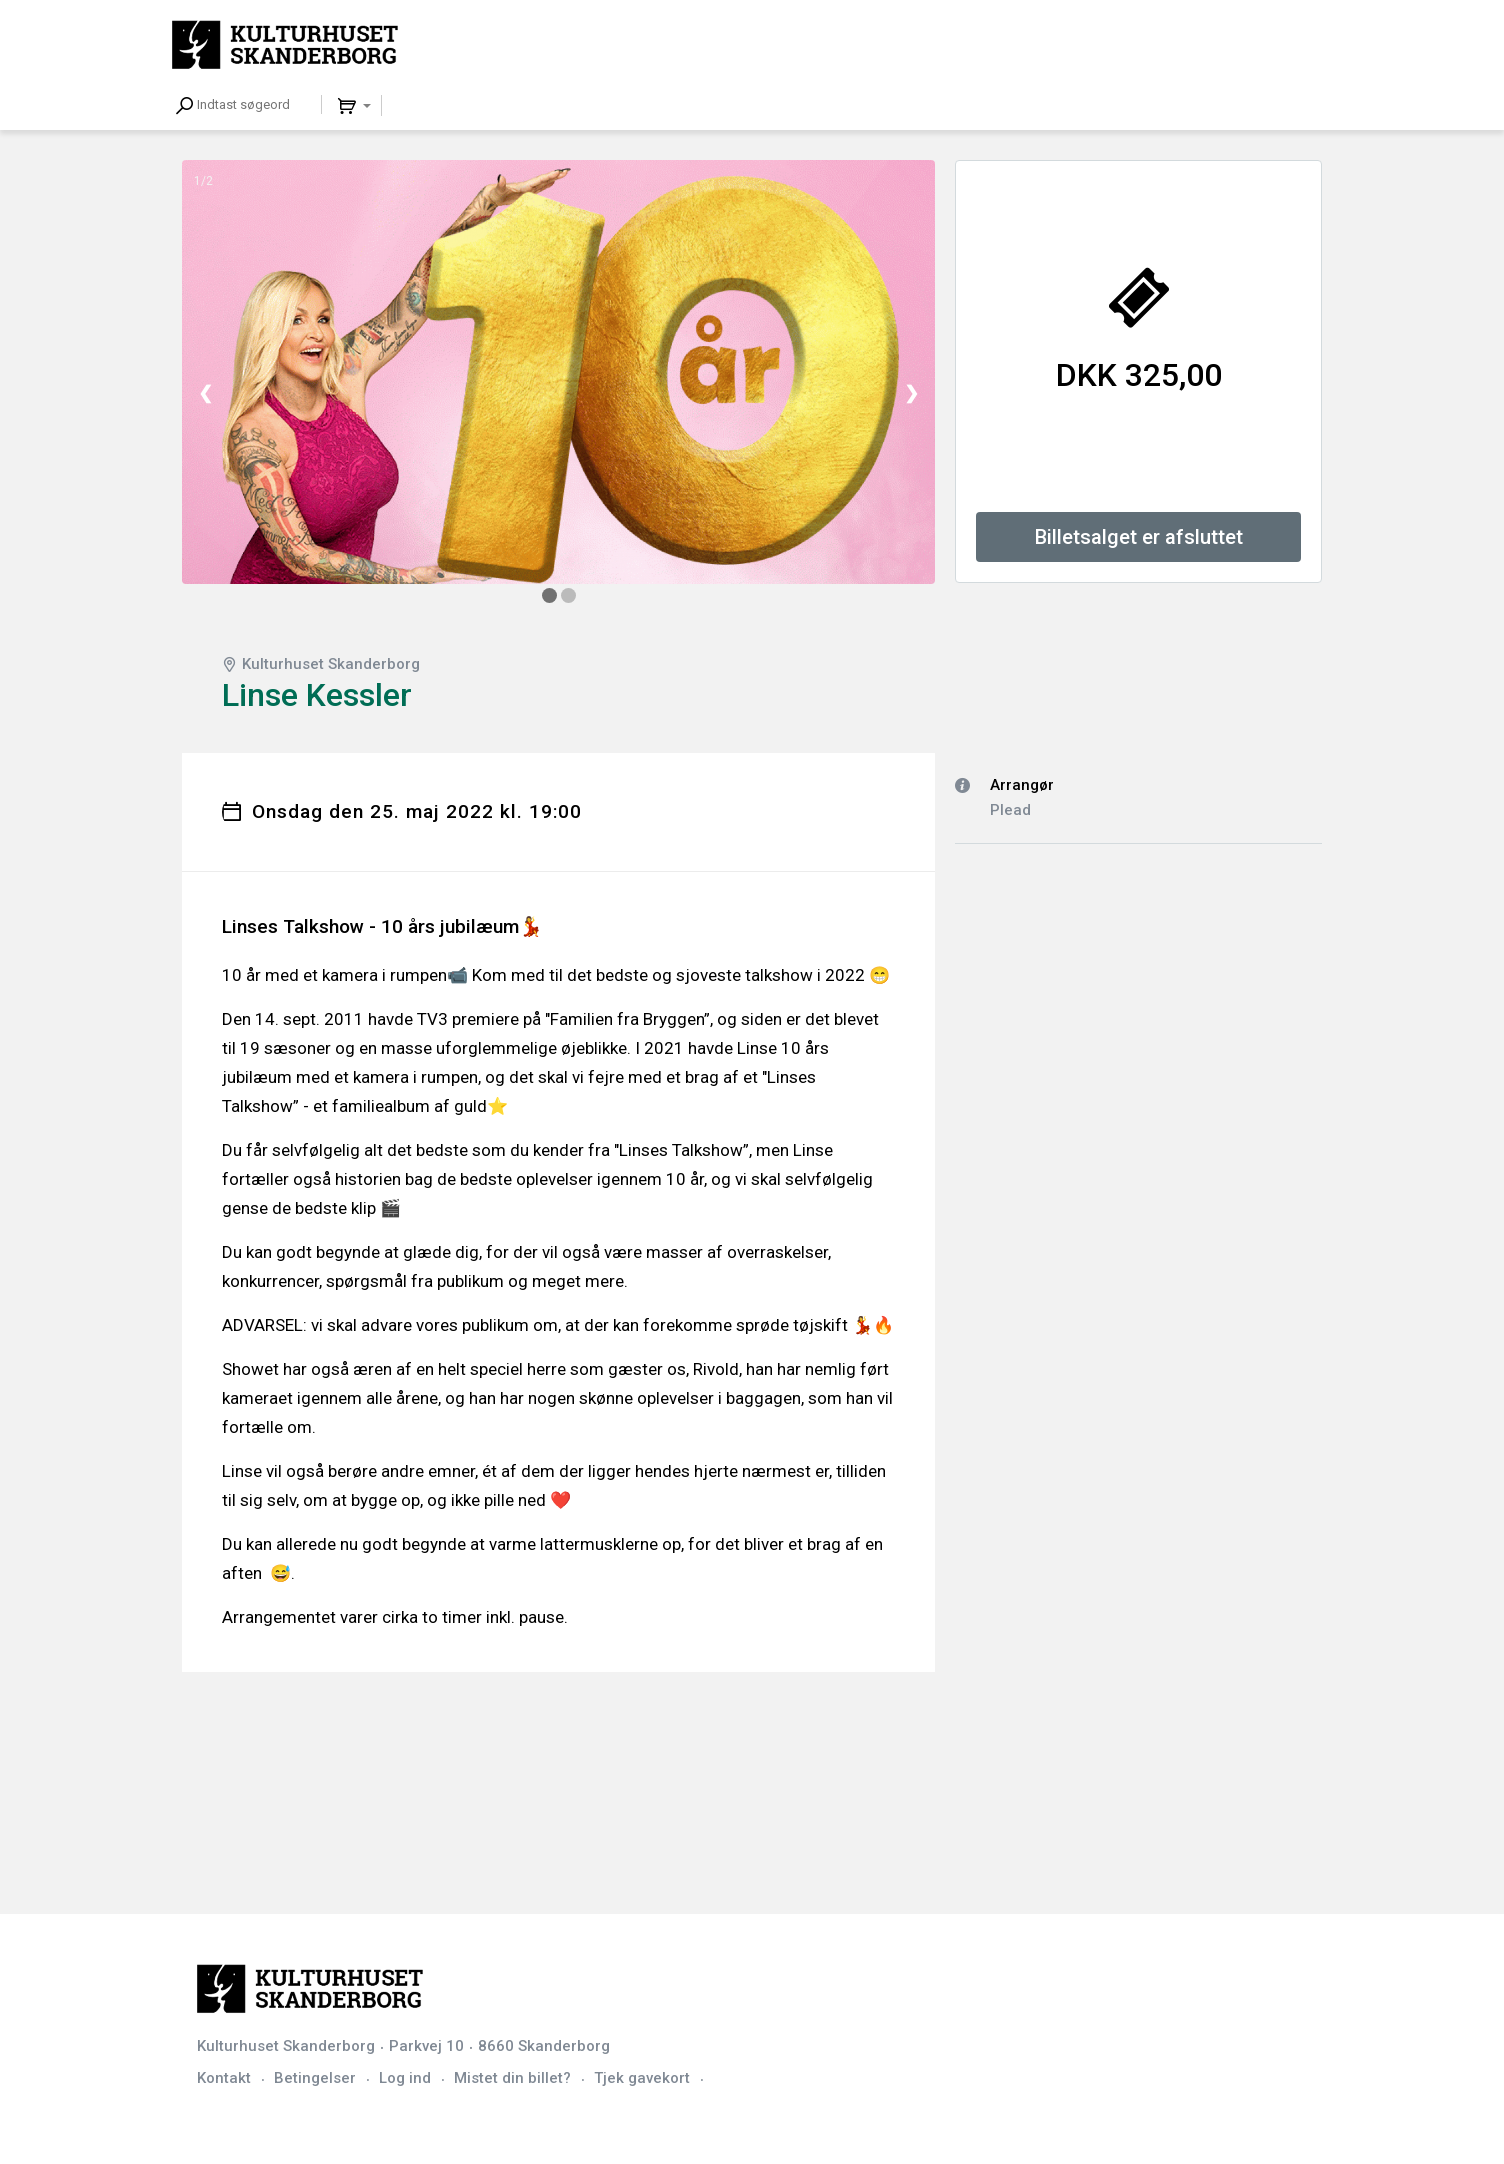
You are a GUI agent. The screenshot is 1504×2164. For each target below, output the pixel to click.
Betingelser (315, 2078)
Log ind (405, 2078)
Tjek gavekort (642, 2078)
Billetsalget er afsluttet (1139, 537)
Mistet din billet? (512, 2078)
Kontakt (224, 2078)
